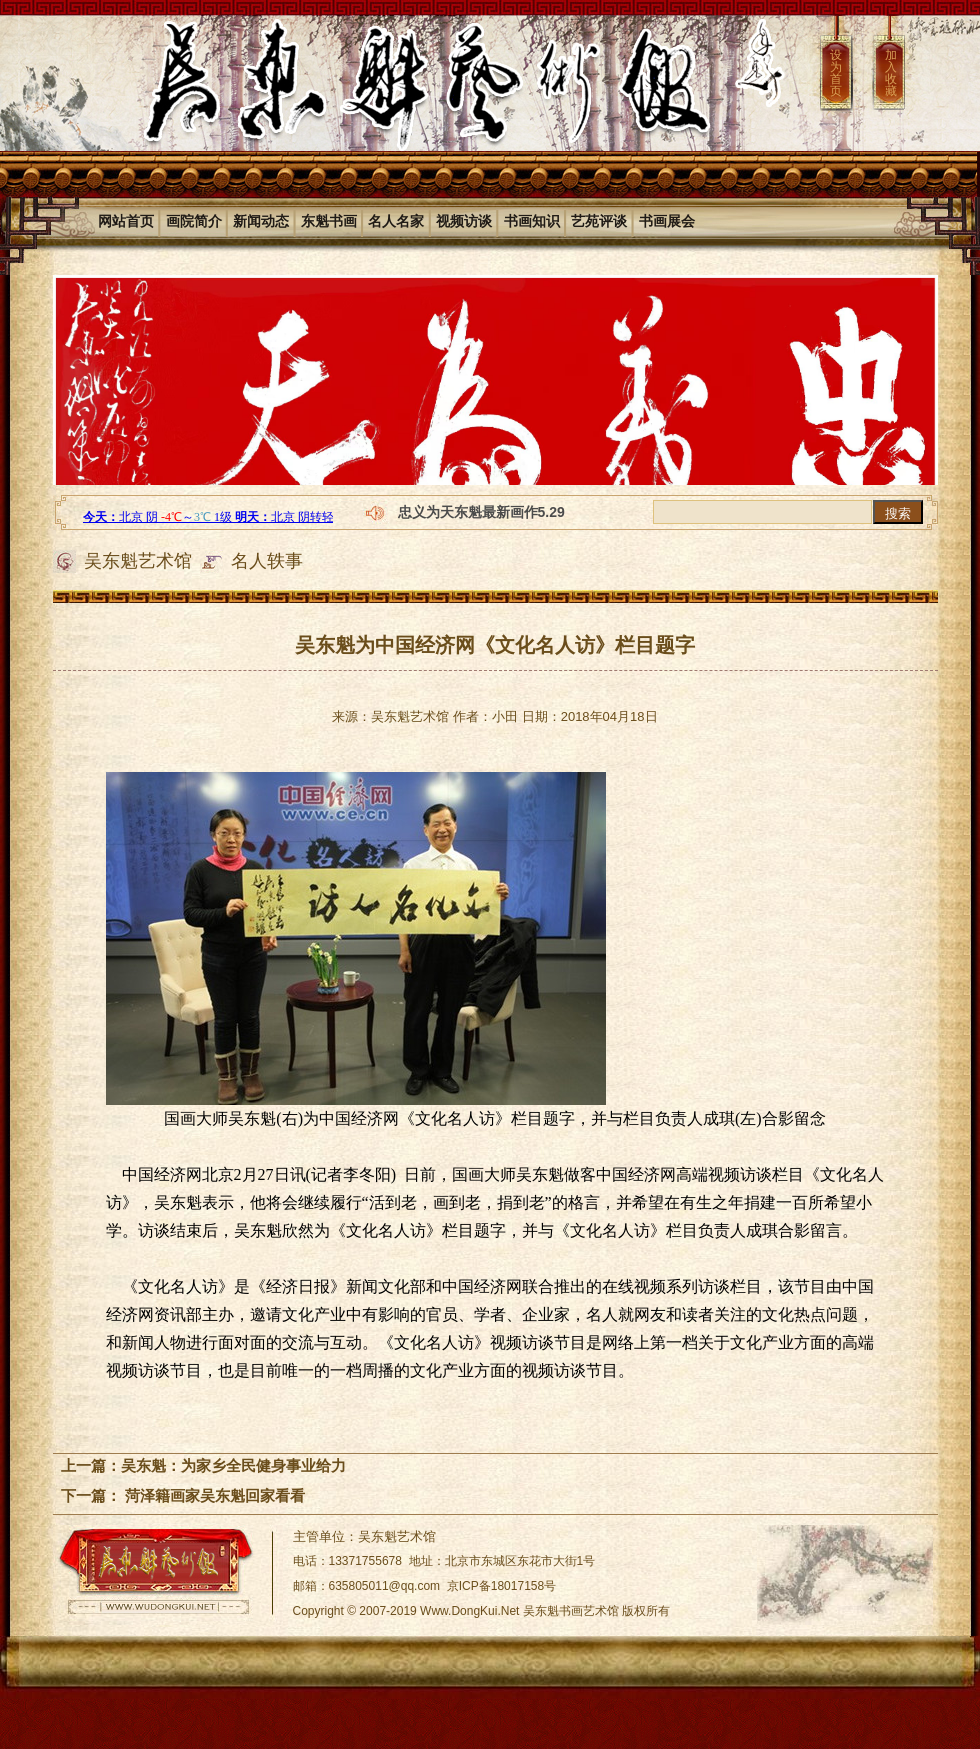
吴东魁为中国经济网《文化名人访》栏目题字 (495, 645)
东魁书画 (329, 221)
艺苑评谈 (599, 221)
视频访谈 (464, 221)
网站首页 (126, 221)
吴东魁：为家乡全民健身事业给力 (233, 1465)
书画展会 (667, 221)
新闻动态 (261, 221)
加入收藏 (891, 73)
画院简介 (194, 221)
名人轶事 (267, 561)
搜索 (898, 513)
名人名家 (396, 221)
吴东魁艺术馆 (138, 561)
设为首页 (836, 73)
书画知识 (532, 221)
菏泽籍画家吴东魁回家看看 (213, 1495)
